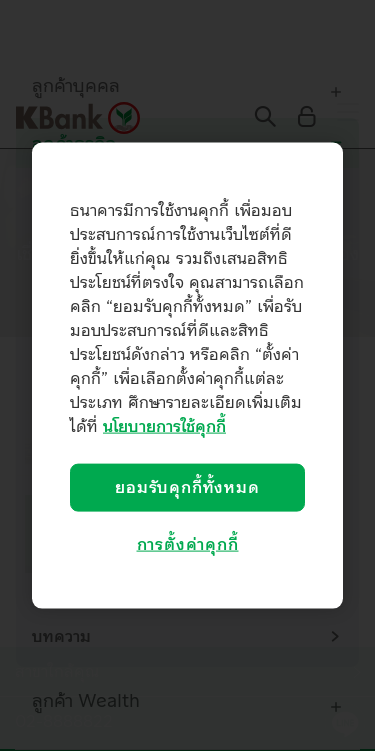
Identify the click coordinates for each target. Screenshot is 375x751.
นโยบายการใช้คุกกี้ (164, 426)
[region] (187, 375)
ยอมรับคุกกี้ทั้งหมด (187, 487)
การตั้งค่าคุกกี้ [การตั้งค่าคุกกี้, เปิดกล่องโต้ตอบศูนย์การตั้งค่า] (188, 545)
